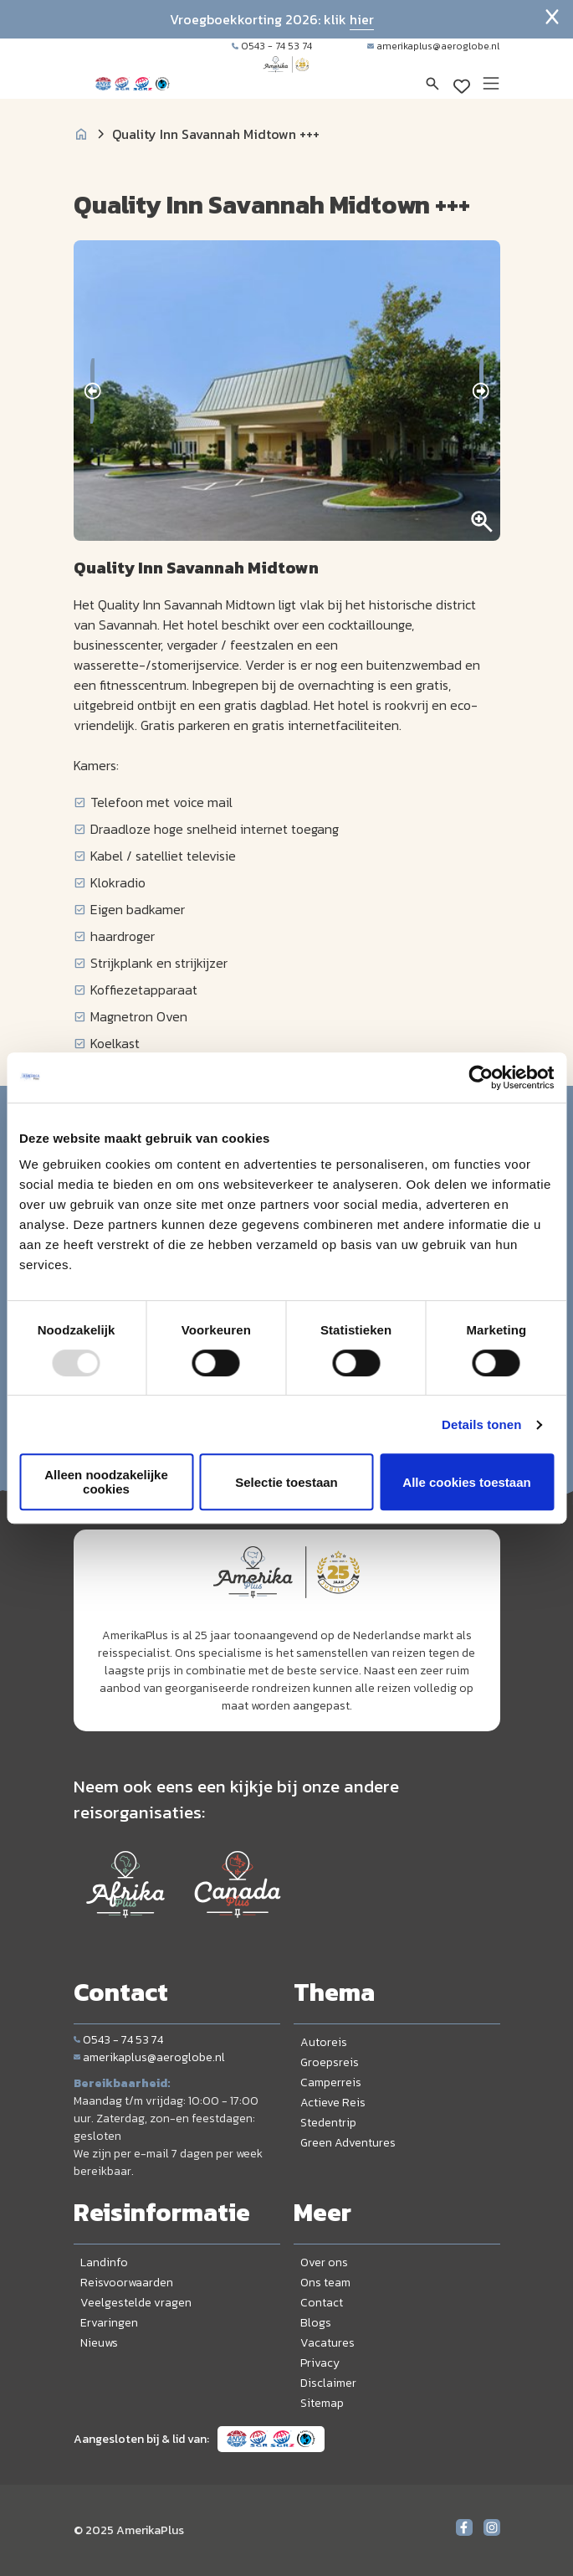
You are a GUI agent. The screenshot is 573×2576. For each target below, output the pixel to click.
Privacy (320, 2363)
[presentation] (92, 390)
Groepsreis (329, 2062)
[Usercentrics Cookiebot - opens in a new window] (480, 1077)
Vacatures (327, 2343)
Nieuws (99, 2343)
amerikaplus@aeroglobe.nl (433, 46)
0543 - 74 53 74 (272, 46)
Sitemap (322, 2403)
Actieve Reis (333, 2102)
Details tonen (481, 1424)
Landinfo (104, 2262)
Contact (321, 2302)
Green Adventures (348, 2143)
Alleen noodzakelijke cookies (106, 1482)
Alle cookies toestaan (466, 1482)
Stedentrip (328, 2122)
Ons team (325, 2282)
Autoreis (323, 2042)
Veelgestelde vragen (136, 2302)
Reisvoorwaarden (126, 2282)
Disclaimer (328, 2383)
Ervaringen (109, 2323)
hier (362, 19)
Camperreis (330, 2082)
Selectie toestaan (286, 1482)
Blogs (315, 2323)
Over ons (324, 2262)
